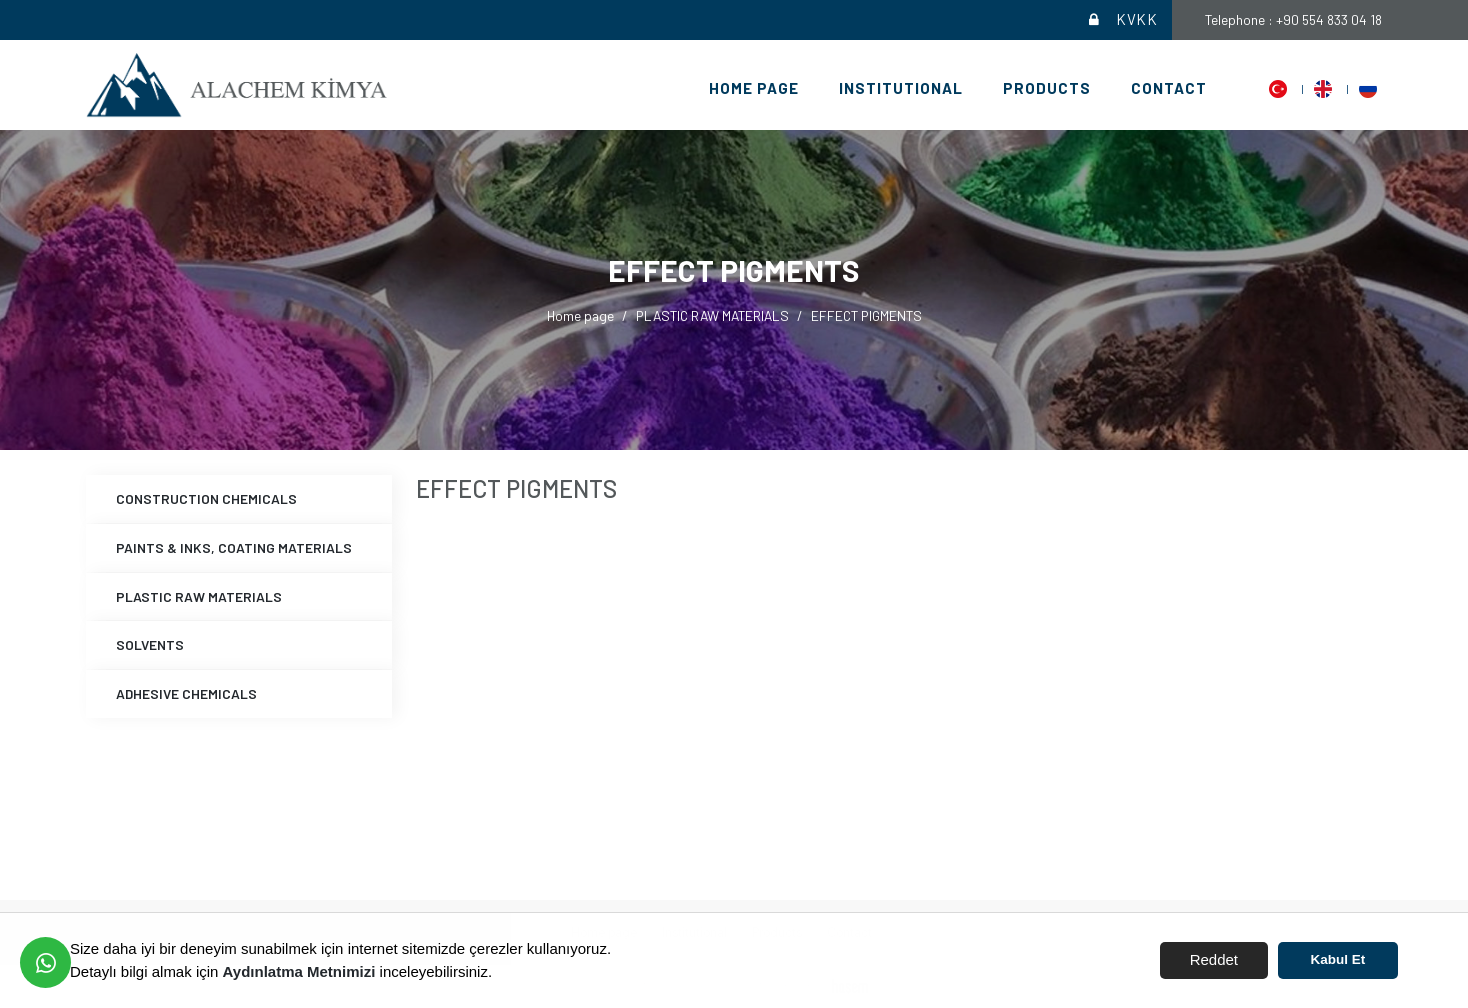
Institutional (901, 88)
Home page (754, 88)
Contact (1169, 88)
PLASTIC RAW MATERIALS (712, 315)
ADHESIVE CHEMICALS (186, 693)
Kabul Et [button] (1338, 959)
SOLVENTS (150, 644)
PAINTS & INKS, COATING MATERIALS (234, 547)
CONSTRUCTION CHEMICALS (206, 498)
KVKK (1121, 20)
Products (1047, 88)
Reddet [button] (1214, 959)
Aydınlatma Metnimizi (299, 971)
